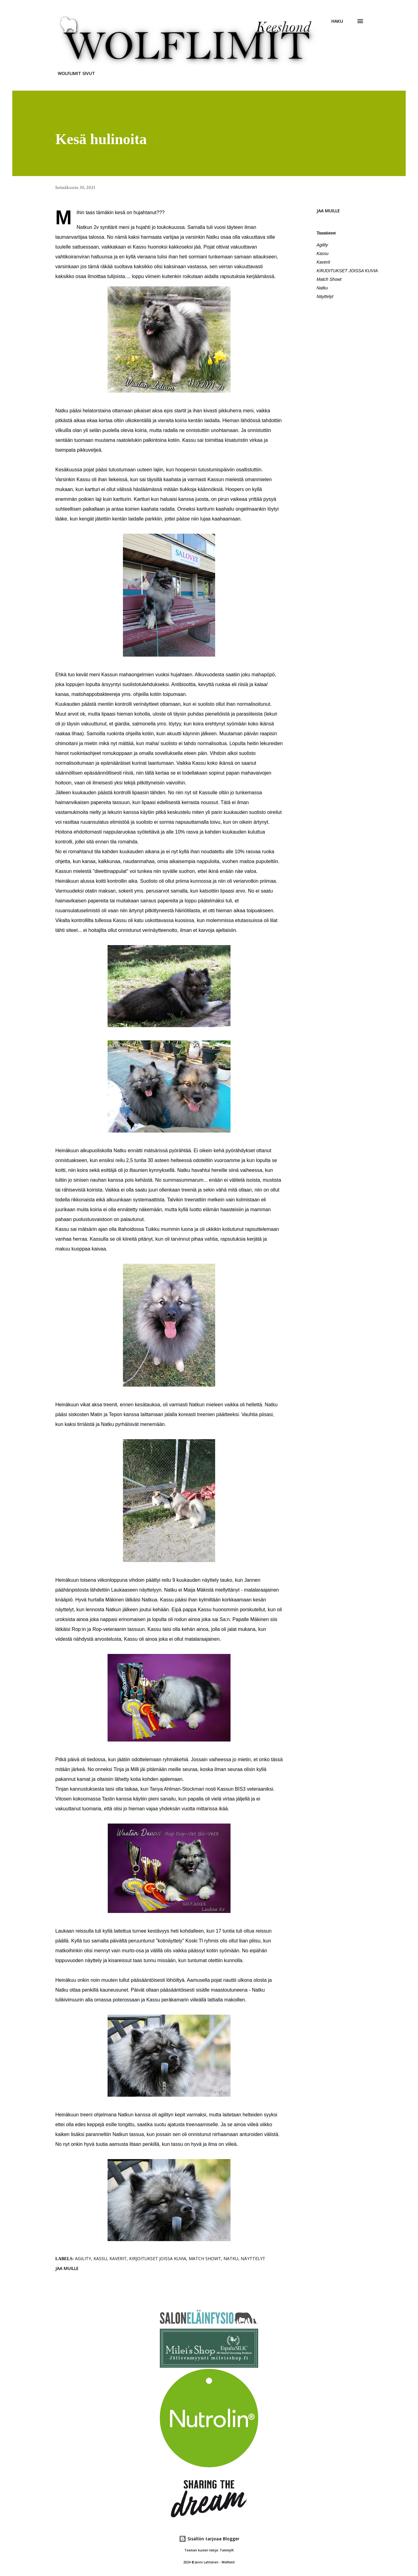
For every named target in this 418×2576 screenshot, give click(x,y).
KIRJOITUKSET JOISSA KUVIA (347, 270)
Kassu (323, 253)
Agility (322, 244)
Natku (322, 287)
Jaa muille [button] (328, 211)
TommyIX (227, 2550)
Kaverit (323, 262)
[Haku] (337, 21)
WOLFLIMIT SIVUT (76, 73)
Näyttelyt (325, 296)
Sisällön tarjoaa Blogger (209, 2539)
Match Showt (329, 279)
